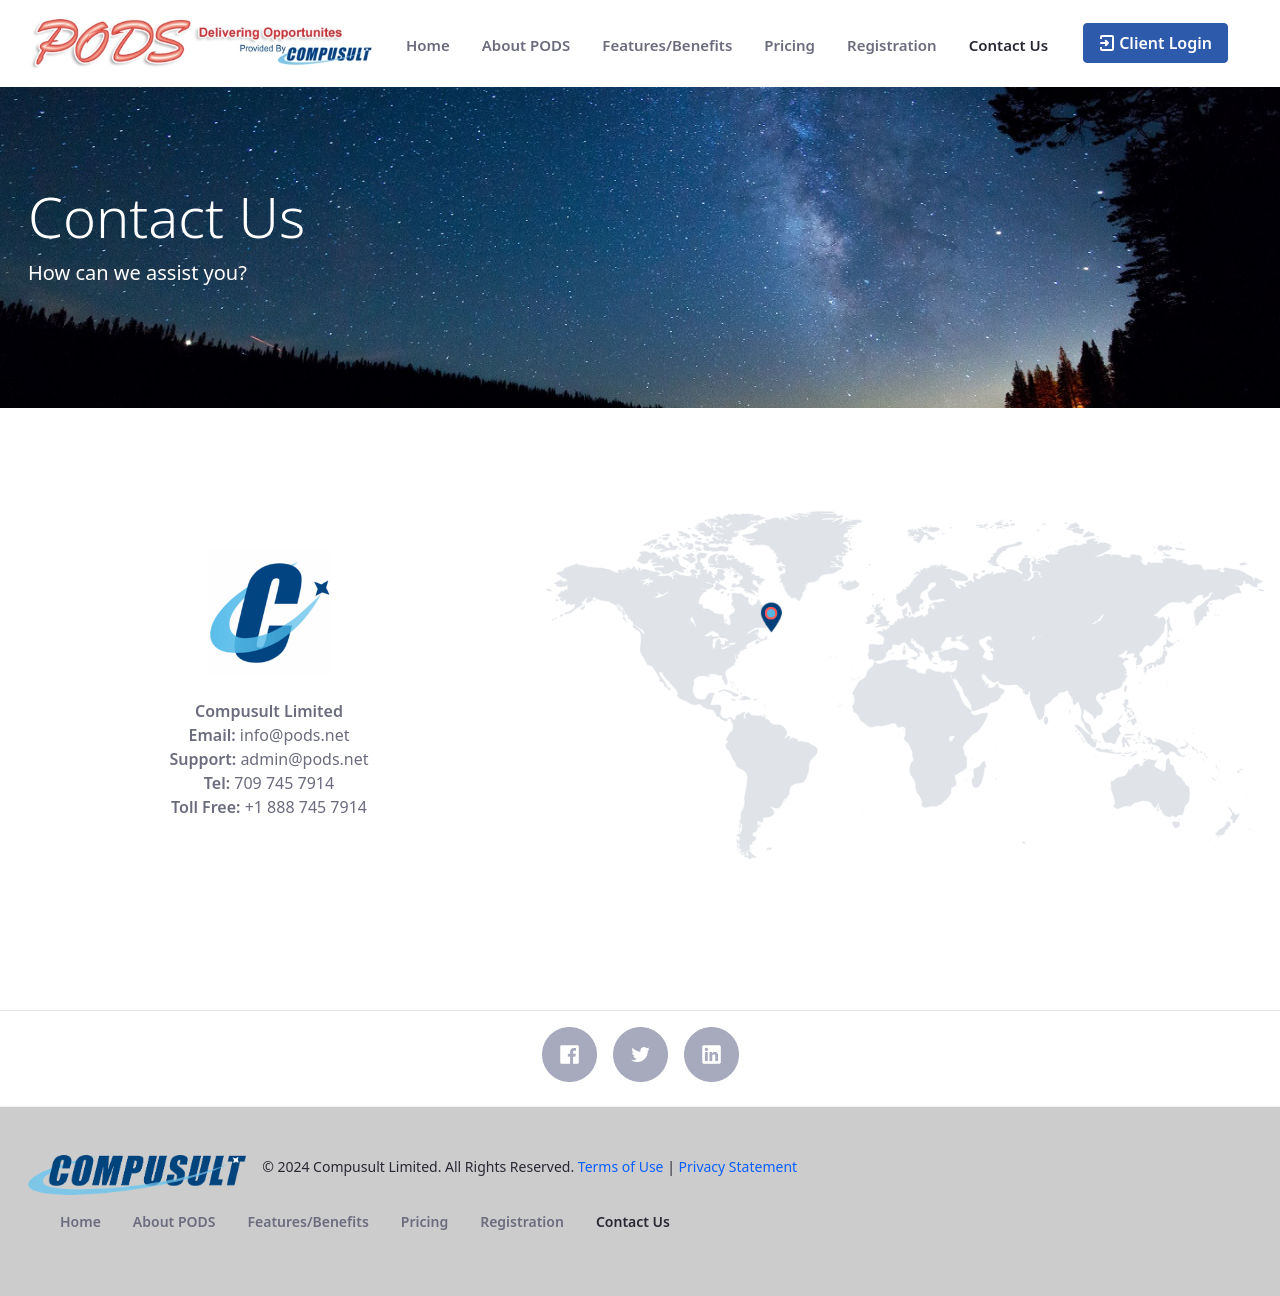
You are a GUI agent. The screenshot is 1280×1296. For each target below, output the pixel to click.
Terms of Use (621, 1166)
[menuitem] (428, 45)
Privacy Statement (738, 1166)
